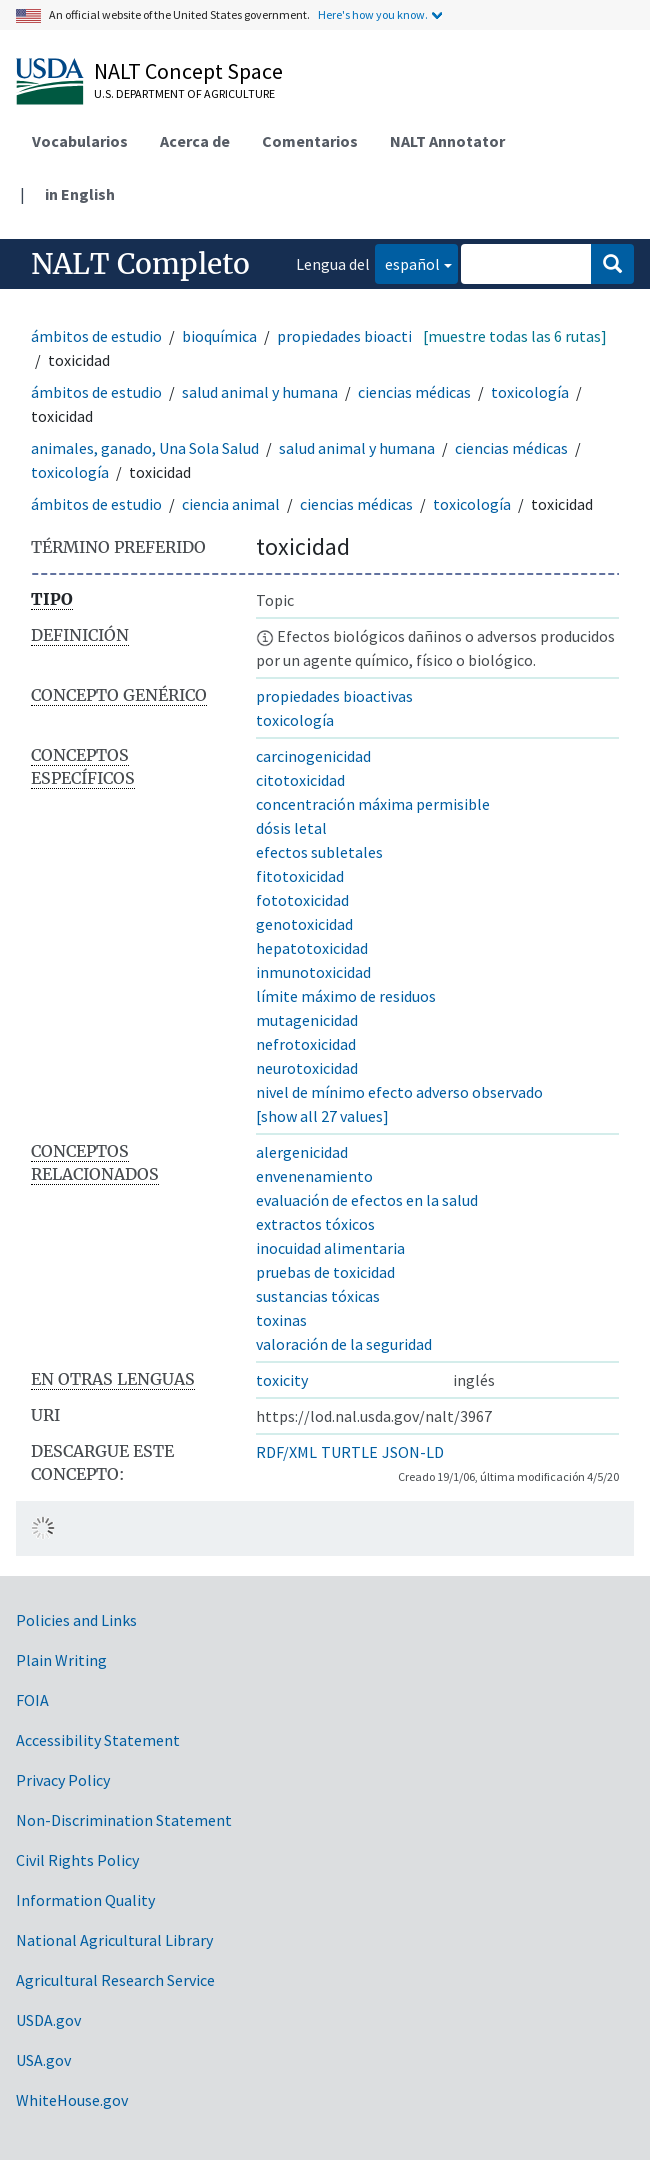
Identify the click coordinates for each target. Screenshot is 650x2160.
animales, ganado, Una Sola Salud (145, 448)
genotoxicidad (304, 924)
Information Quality (85, 1900)
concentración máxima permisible (373, 804)
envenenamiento (314, 1176)
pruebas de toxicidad (325, 1272)
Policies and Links (76, 1620)
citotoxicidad (300, 780)
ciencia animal (231, 504)
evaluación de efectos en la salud (367, 1200)
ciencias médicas (414, 392)
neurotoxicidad (307, 1068)
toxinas (281, 1320)
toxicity (282, 1380)
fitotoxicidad (300, 876)
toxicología (530, 392)
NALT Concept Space (188, 71)
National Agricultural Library (114, 1940)
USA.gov (43, 2060)
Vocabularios (80, 141)
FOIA (32, 1700)
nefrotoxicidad (306, 1044)
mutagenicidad (307, 1020)
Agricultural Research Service (115, 1980)
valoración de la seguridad (344, 1344)
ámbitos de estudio (96, 336)
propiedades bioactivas (355, 336)
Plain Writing (61, 1660)
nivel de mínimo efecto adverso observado (399, 1092)
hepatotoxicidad (312, 948)
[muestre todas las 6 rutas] (515, 336)
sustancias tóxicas (318, 1296)
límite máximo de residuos (346, 996)
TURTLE (349, 1452)
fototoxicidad (302, 900)
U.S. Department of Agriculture (184, 93)
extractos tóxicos (315, 1224)
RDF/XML (286, 1452)
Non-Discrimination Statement (124, 1820)
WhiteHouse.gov (72, 2100)
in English (80, 194)
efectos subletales (319, 852)
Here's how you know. (373, 14)
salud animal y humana (260, 392)
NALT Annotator (447, 141)
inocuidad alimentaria (330, 1248)
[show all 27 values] (322, 1116)
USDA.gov (48, 2020)
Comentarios (310, 141)
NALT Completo (140, 264)
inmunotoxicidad (313, 972)
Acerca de (195, 141)
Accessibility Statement (98, 1740)
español (407, 262)
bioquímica (219, 336)
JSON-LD (413, 1452)
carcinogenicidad (313, 756)
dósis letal (291, 828)
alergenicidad (302, 1152)
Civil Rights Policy (77, 1860)
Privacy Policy (63, 1780)
